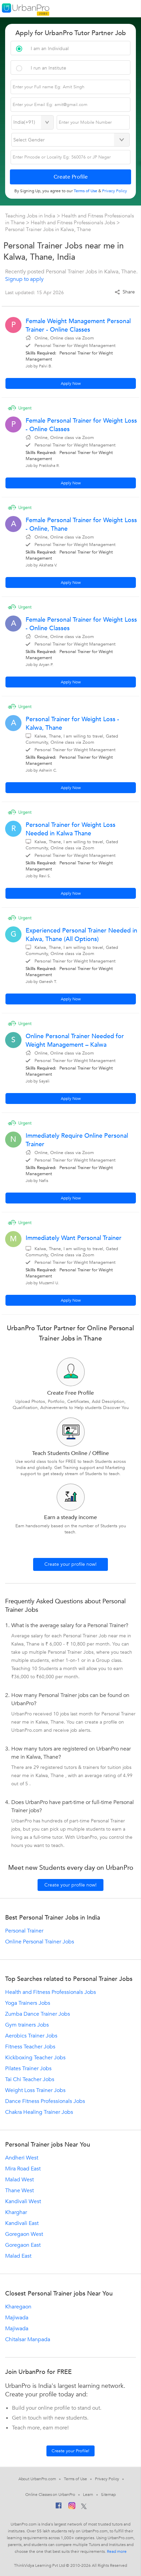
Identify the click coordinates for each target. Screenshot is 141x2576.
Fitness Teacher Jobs (30, 2046)
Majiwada (16, 2317)
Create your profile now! (70, 1564)
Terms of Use (75, 2479)
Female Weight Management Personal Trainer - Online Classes (78, 325)
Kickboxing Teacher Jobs (35, 2057)
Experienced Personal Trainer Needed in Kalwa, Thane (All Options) (81, 934)
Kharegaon (18, 2306)
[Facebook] (59, 2507)
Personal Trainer (24, 1931)
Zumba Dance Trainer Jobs (37, 2014)
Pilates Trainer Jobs (28, 2068)
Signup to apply (24, 279)
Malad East (18, 2256)
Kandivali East (22, 2223)
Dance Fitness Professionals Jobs (45, 2101)
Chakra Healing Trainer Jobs (39, 2112)
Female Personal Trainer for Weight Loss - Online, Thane (81, 524)
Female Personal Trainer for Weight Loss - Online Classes (81, 425)
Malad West (19, 2179)
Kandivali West (23, 2201)
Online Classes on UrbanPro (50, 2494)
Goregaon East (23, 2245)
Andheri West (21, 2158)
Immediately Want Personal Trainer (74, 1238)
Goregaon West (24, 2234)
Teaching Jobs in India (31, 215)
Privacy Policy (107, 2479)
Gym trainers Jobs (27, 2025)
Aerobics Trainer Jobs (31, 2036)
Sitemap (108, 2494)
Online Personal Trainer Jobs (39, 1941)
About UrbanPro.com (37, 2479)
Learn (88, 2494)
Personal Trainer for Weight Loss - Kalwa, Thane (72, 723)
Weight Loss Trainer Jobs (35, 2090)
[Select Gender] (70, 140)
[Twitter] (84, 2507)
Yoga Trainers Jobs (27, 2003)
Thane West (19, 2190)
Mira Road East (23, 2168)
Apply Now (71, 383)
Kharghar (16, 2212)
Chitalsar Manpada (27, 2339)
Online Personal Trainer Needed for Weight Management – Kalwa (75, 1040)
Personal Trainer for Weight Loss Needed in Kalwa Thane (70, 829)
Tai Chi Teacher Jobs (29, 2079)
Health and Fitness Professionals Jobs (73, 222)
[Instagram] (71, 2507)
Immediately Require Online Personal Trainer (77, 1140)
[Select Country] (32, 122)
